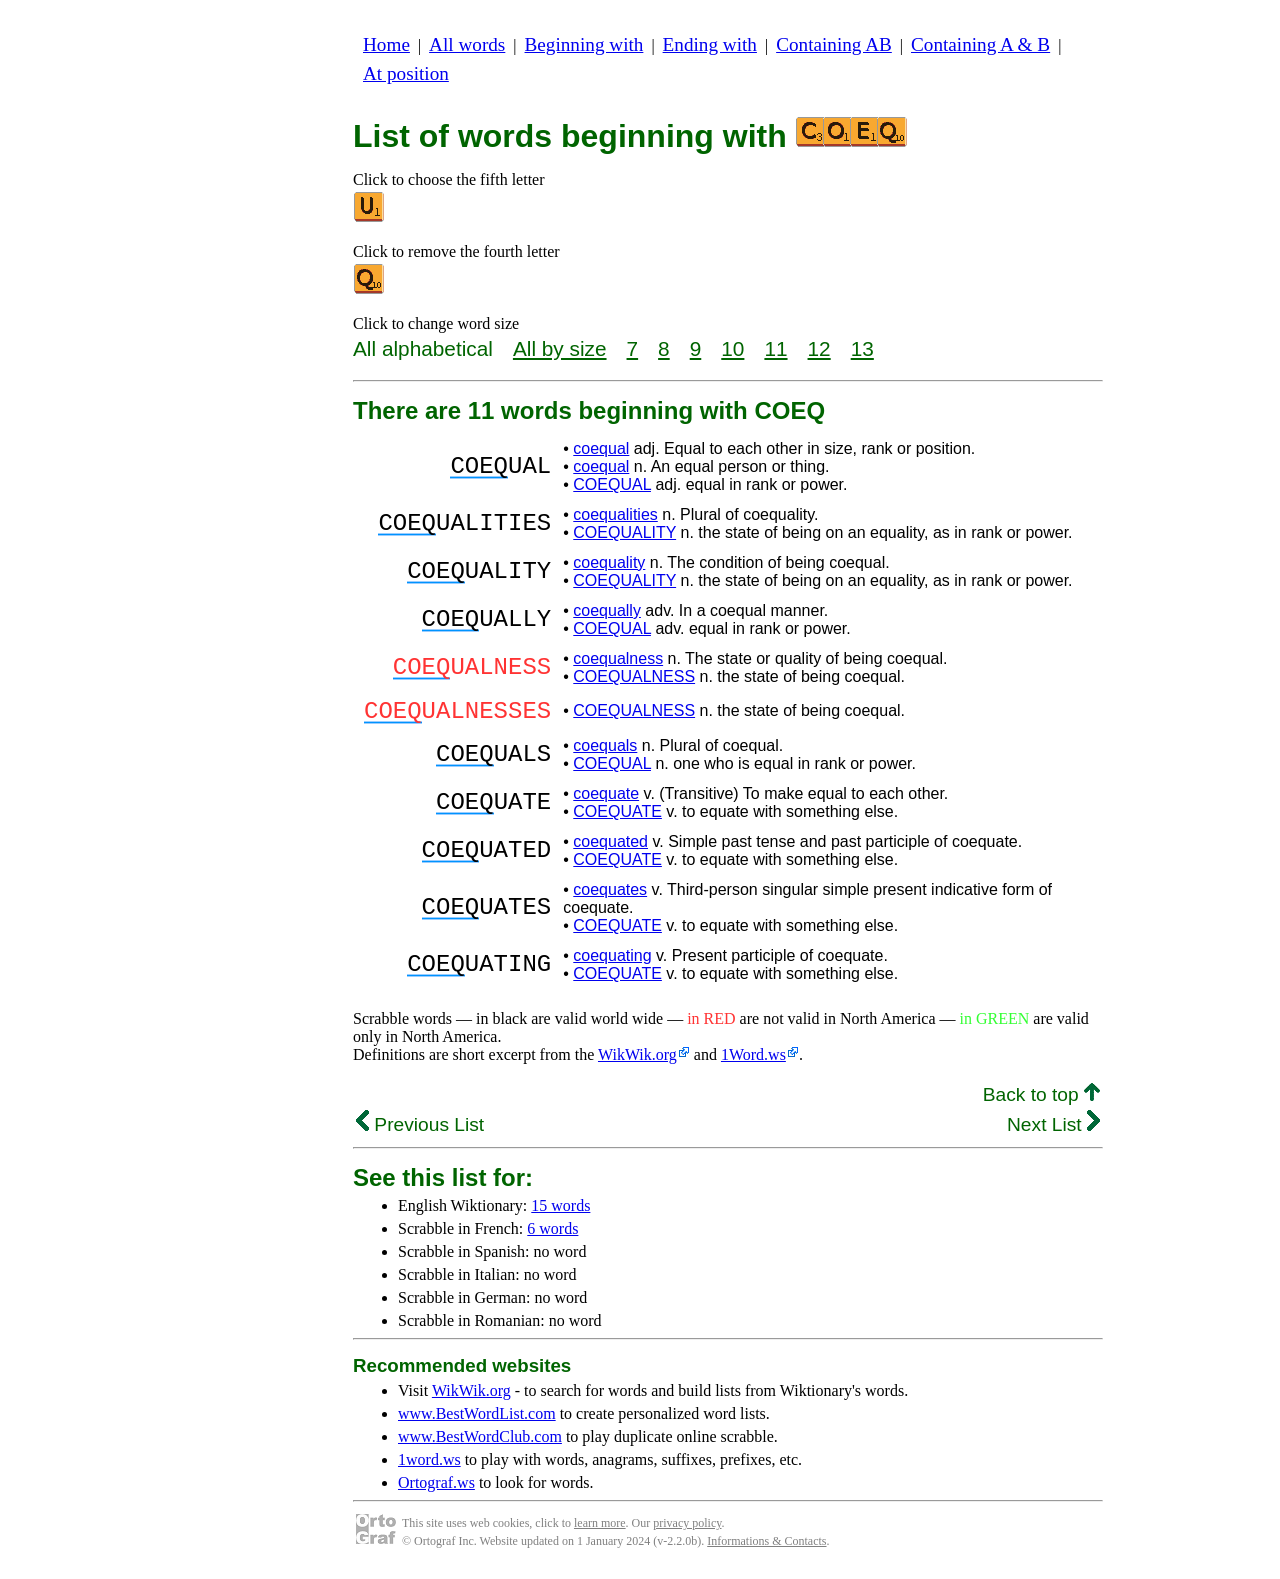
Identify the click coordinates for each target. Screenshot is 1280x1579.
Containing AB (834, 44)
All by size (560, 348)
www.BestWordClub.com (480, 1442)
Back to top (1041, 1100)
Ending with (710, 44)
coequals (605, 751)
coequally (607, 610)
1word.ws (429, 1465)
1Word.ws (753, 1060)
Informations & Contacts (766, 1547)
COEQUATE (617, 817)
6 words (552, 1234)
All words (467, 44)
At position (406, 73)
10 (732, 348)
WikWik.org (637, 1060)
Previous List (420, 1130)
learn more (600, 1529)
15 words (560, 1211)
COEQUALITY (624, 532)
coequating (612, 961)
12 (819, 348)
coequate (606, 799)
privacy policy (687, 1529)
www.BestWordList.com (477, 1419)
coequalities (615, 514)
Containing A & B (980, 44)
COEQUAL (612, 484)
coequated (610, 847)
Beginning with (584, 44)
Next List (1053, 1130)
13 (862, 348)
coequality (609, 562)
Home (386, 44)
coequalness (618, 658)
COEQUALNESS (634, 676)
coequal (601, 448)
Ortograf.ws (436, 1488)
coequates (610, 895)
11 (775, 348)
